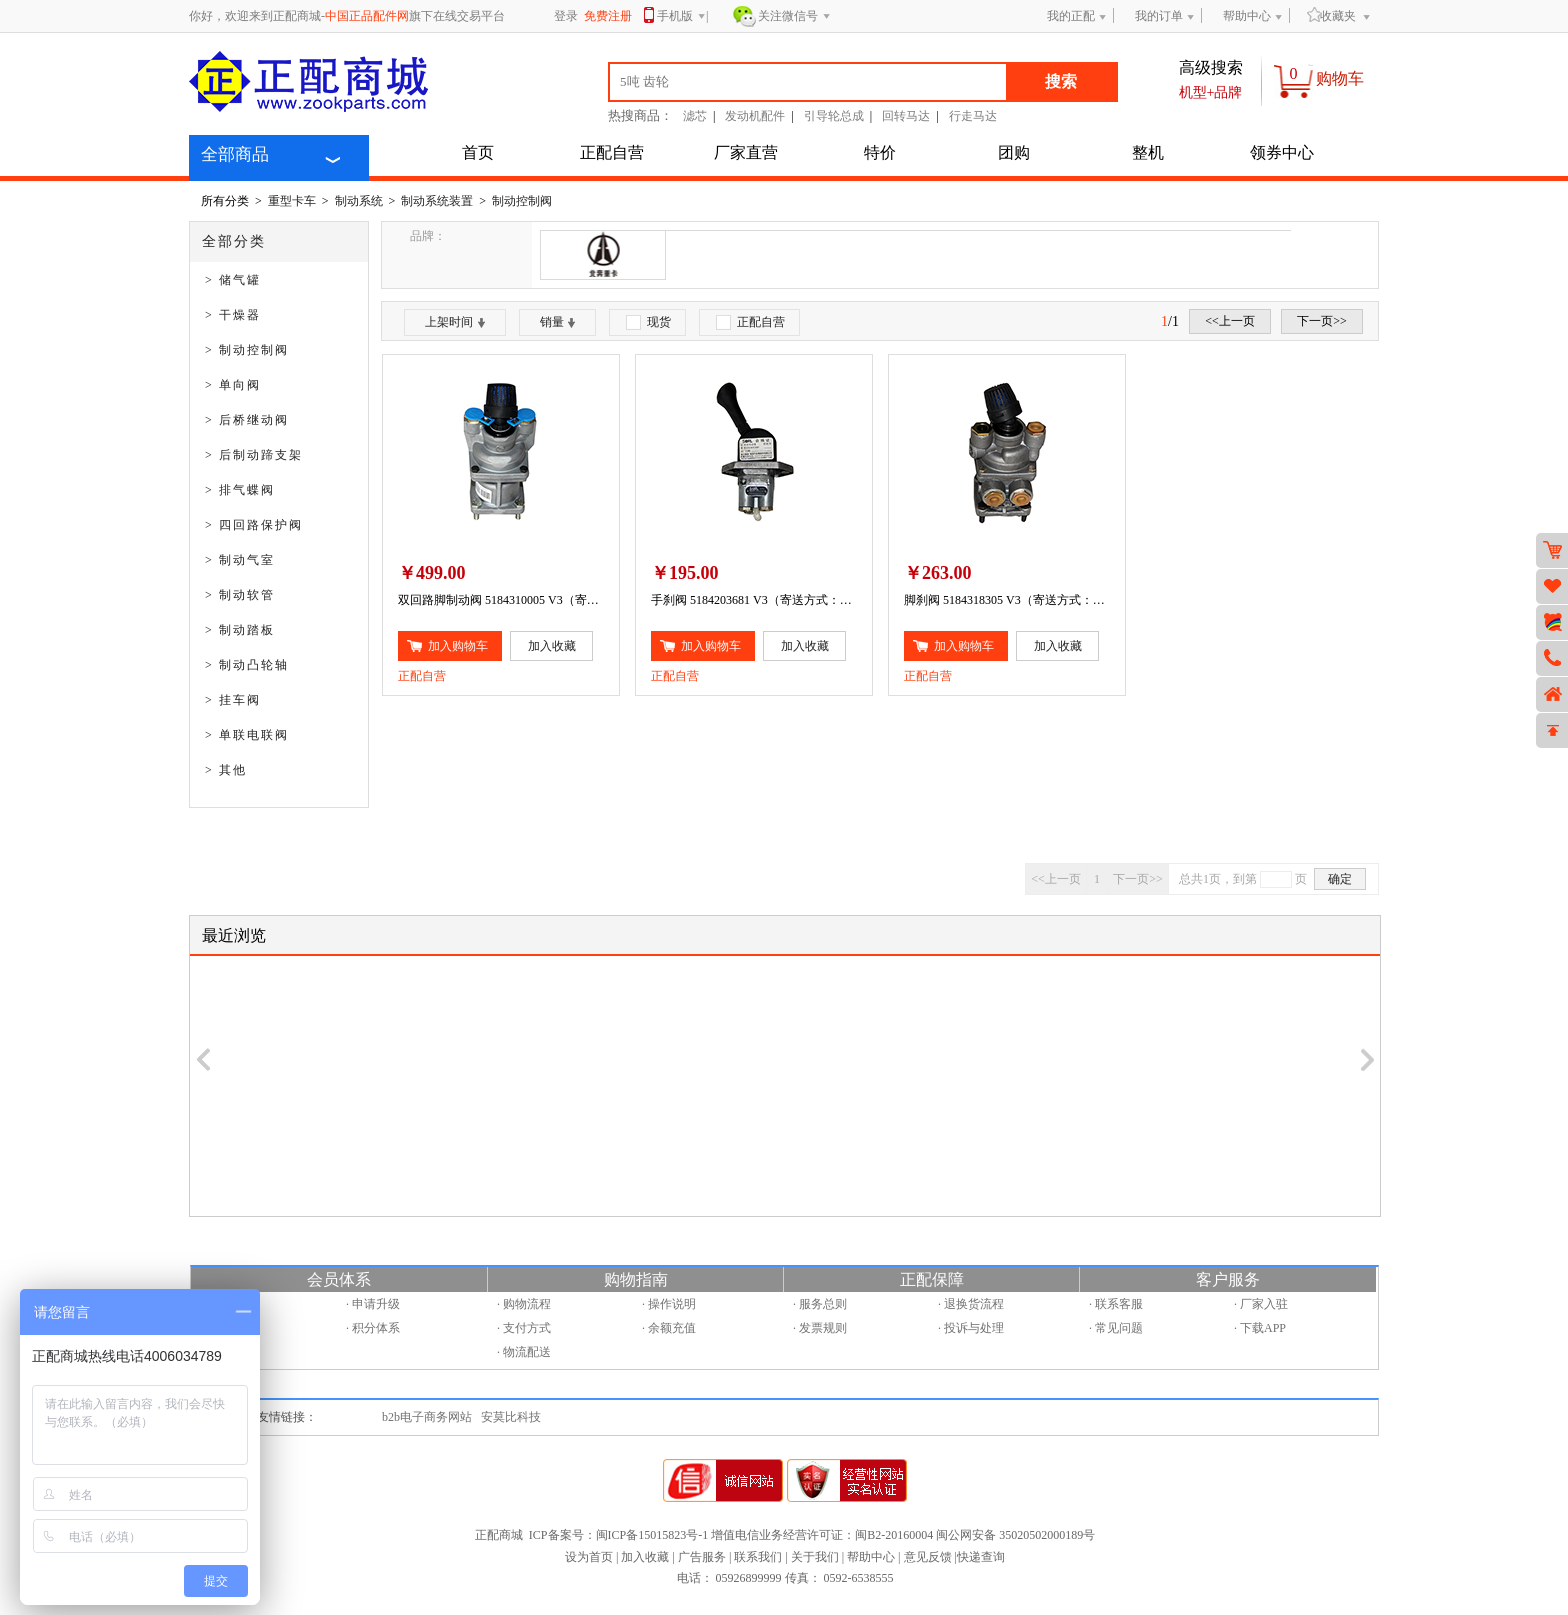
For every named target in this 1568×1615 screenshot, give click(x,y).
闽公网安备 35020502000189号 (1015, 1535)
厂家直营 (746, 152)
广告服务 (702, 1557)
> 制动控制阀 (247, 350)
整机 (1148, 152)
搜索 (1061, 81)
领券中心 (1282, 152)
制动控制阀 (522, 201)
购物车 (1340, 78)
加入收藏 (645, 1557)
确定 (1340, 879)
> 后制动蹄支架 (254, 455)
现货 (648, 322)
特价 (880, 152)
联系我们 (758, 1557)
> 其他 (226, 770)
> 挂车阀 (233, 700)
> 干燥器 (233, 315)
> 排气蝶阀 (240, 490)
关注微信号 (794, 17)
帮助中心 (1247, 16)
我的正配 (1071, 16)
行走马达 (973, 116)
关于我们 (815, 1557)
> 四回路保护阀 (254, 525)
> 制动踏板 (240, 630)
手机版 (681, 17)
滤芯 (695, 116)
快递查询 (981, 1557)
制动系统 (359, 201)
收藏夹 (1331, 15)
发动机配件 (755, 116)
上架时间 (455, 322)
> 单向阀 (233, 385)
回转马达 (906, 116)
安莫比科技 (511, 1417)
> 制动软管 (240, 595)
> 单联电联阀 (247, 735)
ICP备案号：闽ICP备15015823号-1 (618, 1535)
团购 (1014, 152)
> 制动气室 (240, 560)
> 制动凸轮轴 (247, 665)
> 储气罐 (233, 280)
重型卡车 (292, 201)
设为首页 (589, 1557)
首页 (478, 152)
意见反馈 (928, 1557)
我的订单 (1159, 16)
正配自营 (612, 152)
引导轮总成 (834, 116)
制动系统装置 (437, 201)
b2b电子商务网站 (427, 1417)
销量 (557, 322)
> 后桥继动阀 (247, 420)
